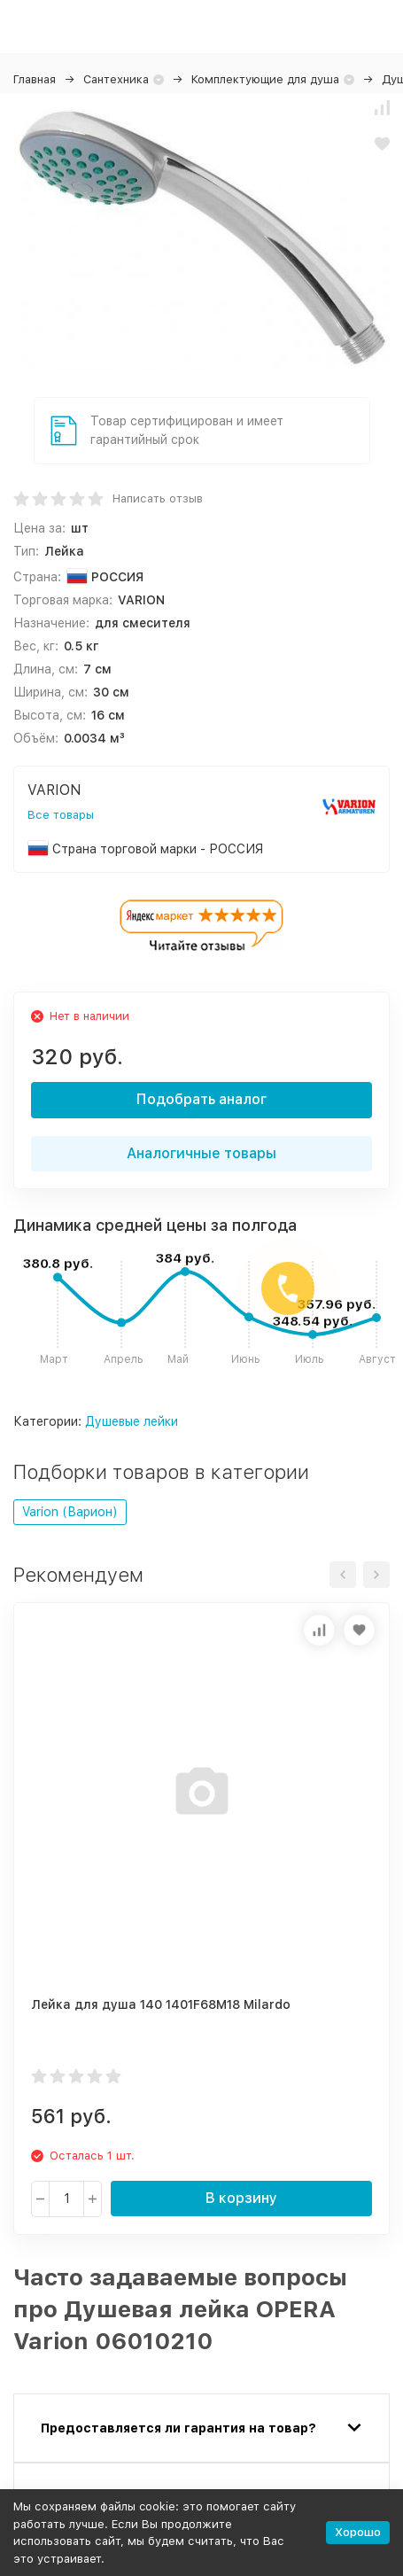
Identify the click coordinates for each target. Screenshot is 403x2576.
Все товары (60, 814)
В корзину (241, 2198)
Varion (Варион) (70, 1512)
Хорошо (358, 2532)
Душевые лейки (131, 1421)
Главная (34, 79)
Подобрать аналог (201, 1099)
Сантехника (116, 79)
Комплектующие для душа (265, 79)
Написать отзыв (157, 498)
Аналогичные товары (201, 1153)
